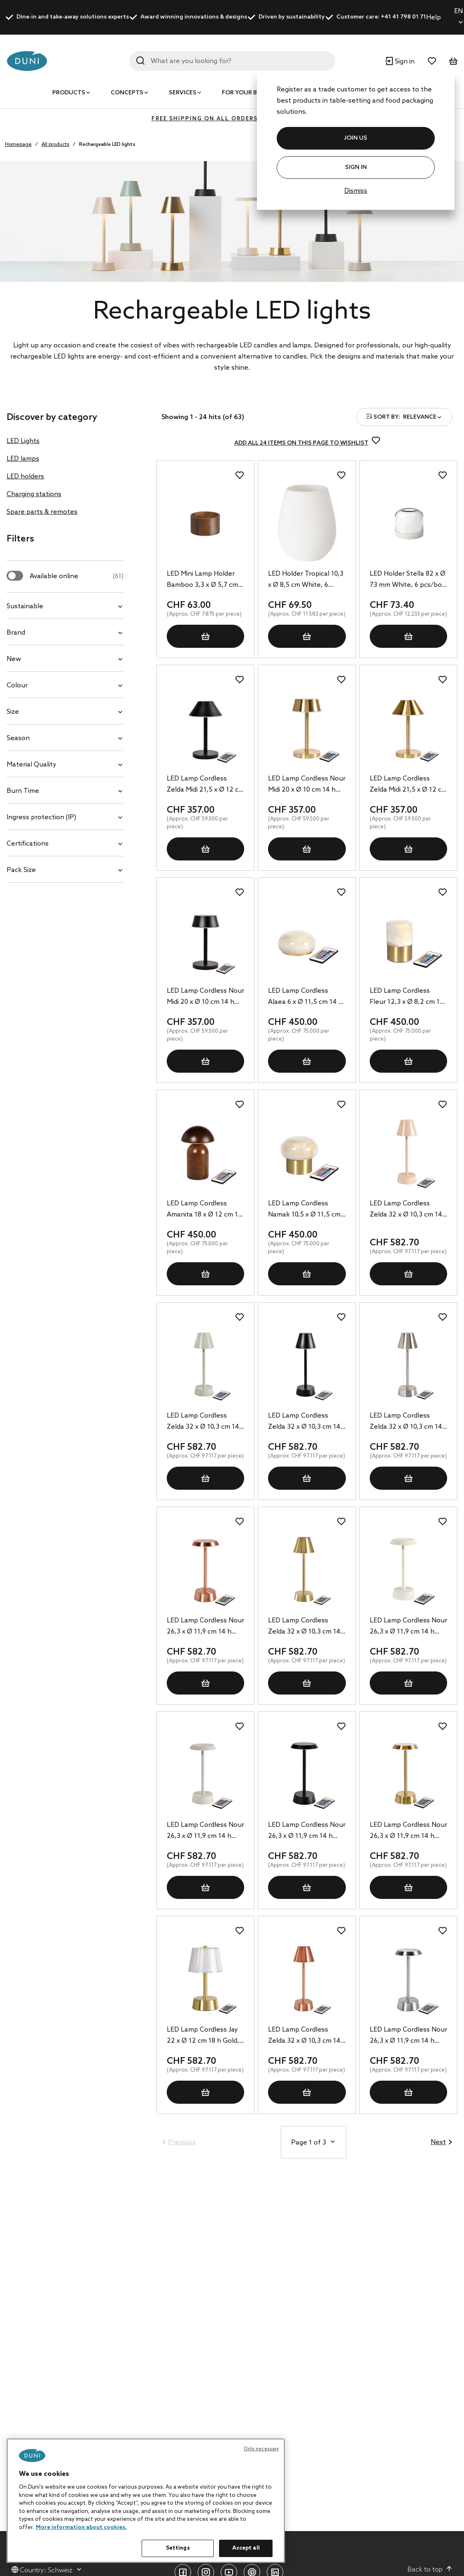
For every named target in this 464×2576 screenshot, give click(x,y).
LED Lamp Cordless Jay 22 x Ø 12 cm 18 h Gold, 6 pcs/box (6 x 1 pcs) (203, 2036)
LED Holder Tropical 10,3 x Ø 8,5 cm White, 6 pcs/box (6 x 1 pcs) (305, 580)
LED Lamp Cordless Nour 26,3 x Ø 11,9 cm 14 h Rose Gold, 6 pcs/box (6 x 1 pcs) (205, 1627)
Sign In (356, 167)
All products (55, 145)
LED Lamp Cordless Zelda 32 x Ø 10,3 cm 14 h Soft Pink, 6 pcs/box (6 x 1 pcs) (408, 1210)
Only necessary (261, 2449)
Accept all (246, 2548)
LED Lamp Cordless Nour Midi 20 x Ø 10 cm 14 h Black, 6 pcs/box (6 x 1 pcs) (205, 997)
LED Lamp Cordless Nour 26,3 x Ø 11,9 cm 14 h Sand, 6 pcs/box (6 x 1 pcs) (408, 1627)
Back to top (430, 2569)
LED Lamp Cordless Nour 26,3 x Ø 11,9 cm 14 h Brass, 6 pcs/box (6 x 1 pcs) (408, 1831)
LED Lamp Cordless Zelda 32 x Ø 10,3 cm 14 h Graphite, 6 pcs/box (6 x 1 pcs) (305, 1422)
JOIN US (355, 138)
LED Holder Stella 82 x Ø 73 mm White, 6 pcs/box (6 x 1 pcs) (407, 580)
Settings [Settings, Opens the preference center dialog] (178, 2548)
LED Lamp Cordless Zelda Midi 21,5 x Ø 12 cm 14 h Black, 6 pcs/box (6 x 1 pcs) (205, 785)
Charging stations (34, 494)
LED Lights (23, 441)
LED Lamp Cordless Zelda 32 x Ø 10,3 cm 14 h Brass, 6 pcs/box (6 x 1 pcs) (305, 1627)
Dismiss (355, 191)
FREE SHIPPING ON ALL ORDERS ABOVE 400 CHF (232, 119)
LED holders (25, 477)
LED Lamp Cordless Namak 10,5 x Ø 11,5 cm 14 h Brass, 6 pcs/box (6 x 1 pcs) (305, 1210)
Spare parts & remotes (42, 512)
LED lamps (23, 459)
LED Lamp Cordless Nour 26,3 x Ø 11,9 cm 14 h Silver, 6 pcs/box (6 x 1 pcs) (408, 2036)
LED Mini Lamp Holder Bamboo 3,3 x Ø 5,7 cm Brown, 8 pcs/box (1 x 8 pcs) (203, 580)
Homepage (18, 145)
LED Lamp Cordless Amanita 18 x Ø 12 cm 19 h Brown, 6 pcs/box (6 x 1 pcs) (204, 1210)
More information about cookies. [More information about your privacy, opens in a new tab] (81, 2527)
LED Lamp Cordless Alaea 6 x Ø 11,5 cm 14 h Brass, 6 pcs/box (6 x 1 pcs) (305, 997)
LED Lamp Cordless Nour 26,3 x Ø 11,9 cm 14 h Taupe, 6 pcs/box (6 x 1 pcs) (205, 1831)
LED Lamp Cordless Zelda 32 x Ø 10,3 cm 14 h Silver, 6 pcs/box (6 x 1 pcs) (406, 1422)
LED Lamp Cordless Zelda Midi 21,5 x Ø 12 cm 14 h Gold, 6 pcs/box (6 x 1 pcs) (408, 785)
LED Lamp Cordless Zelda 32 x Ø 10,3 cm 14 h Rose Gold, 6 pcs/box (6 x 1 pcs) (304, 2036)
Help (433, 17)
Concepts (127, 92)
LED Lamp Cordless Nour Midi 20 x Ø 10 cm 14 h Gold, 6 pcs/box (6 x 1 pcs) (306, 785)
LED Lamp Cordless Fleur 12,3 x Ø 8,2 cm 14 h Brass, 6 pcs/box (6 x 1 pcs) (407, 997)
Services (182, 92)
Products (68, 92)
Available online (77, 576)
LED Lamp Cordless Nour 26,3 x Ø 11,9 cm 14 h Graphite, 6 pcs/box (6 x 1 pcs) (306, 1831)
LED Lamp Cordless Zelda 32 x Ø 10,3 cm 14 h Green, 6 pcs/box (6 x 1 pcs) (205, 1422)
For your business (252, 92)
